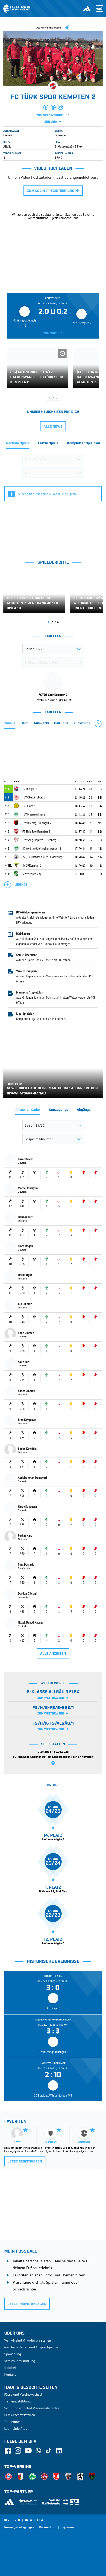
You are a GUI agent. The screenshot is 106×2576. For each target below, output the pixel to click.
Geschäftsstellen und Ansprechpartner (32, 2347)
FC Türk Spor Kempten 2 (36, 831)
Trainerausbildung (17, 2401)
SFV (6, 2520)
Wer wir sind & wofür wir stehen (27, 2340)
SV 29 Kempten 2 (31, 865)
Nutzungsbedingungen (19, 2527)
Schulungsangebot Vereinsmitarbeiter (31, 2408)
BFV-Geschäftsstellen (19, 2415)
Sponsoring (12, 2354)
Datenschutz (47, 2527)
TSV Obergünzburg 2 (33, 797)
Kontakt (10, 2374)
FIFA (40, 2520)
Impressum (68, 2527)
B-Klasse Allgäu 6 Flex (68, 146)
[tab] (17, 444)
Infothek (10, 2367)
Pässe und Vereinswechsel (23, 2394)
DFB (17, 2520)
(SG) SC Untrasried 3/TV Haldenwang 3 (43, 857)
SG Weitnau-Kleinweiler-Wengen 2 (41, 848)
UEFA (28, 2520)
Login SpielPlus (15, 2428)
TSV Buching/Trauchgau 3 (36, 823)
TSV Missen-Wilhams (33, 814)
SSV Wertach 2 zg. (32, 874)
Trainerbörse (13, 2421)
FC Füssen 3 (28, 806)
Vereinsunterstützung (19, 2361)
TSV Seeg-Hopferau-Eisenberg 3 (40, 840)
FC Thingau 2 (29, 789)
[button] (46, 107)
